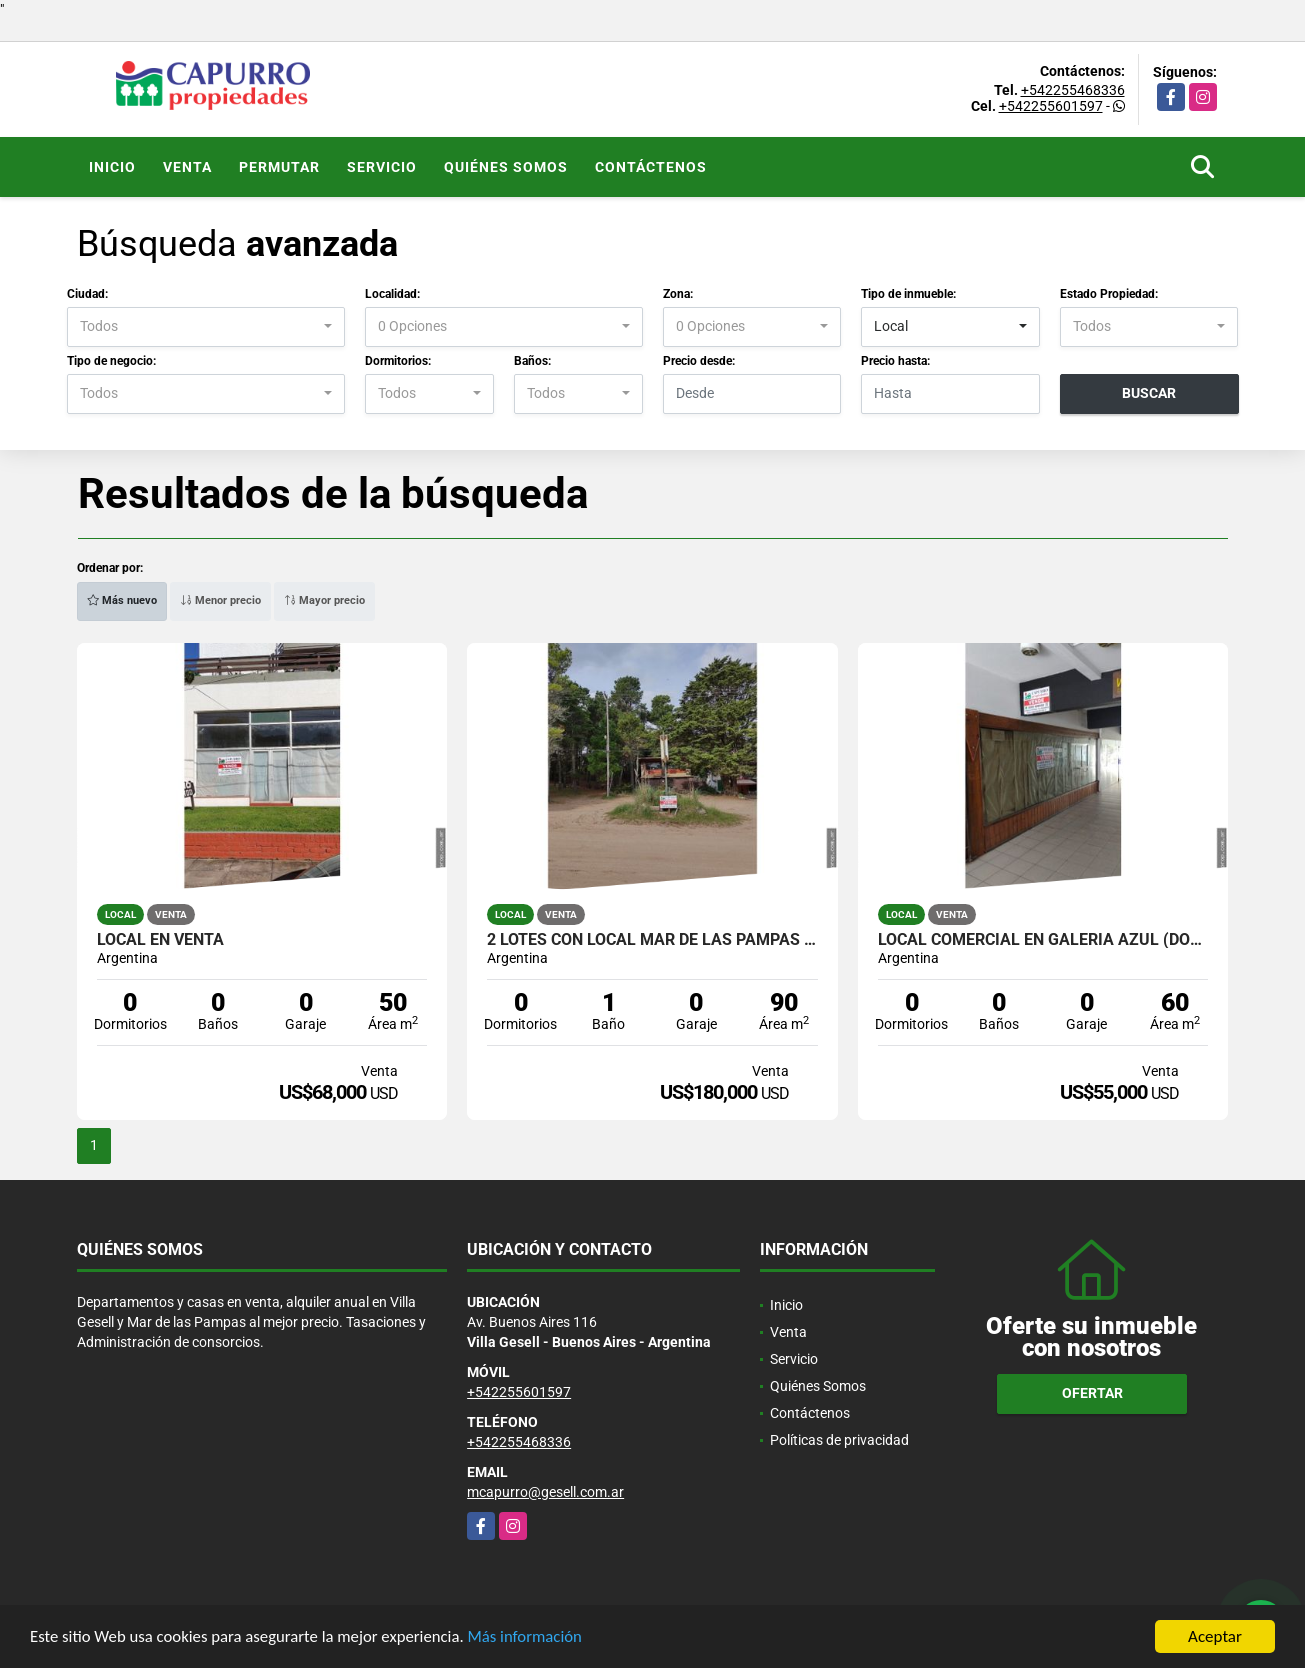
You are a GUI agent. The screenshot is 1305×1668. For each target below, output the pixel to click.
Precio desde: (699, 361)
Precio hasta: (895, 361)
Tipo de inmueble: (908, 294)
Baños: (532, 361)
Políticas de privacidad (839, 1440)
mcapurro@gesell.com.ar (545, 1492)
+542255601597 (1051, 106)
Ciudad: (87, 294)
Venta (187, 167)
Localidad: (392, 294)
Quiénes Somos (506, 167)
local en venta (160, 940)
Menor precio (220, 600)
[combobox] (206, 327)
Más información (533, 1638)
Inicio (112, 167)
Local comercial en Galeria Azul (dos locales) (1043, 940)
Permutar (279, 167)
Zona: (678, 294)
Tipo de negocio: (111, 361)
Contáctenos (651, 167)
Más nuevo (122, 600)
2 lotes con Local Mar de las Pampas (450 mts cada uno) (652, 940)
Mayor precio (324, 600)
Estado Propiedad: (1109, 294)
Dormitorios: (398, 361)
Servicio (382, 167)
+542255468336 (1073, 90)
